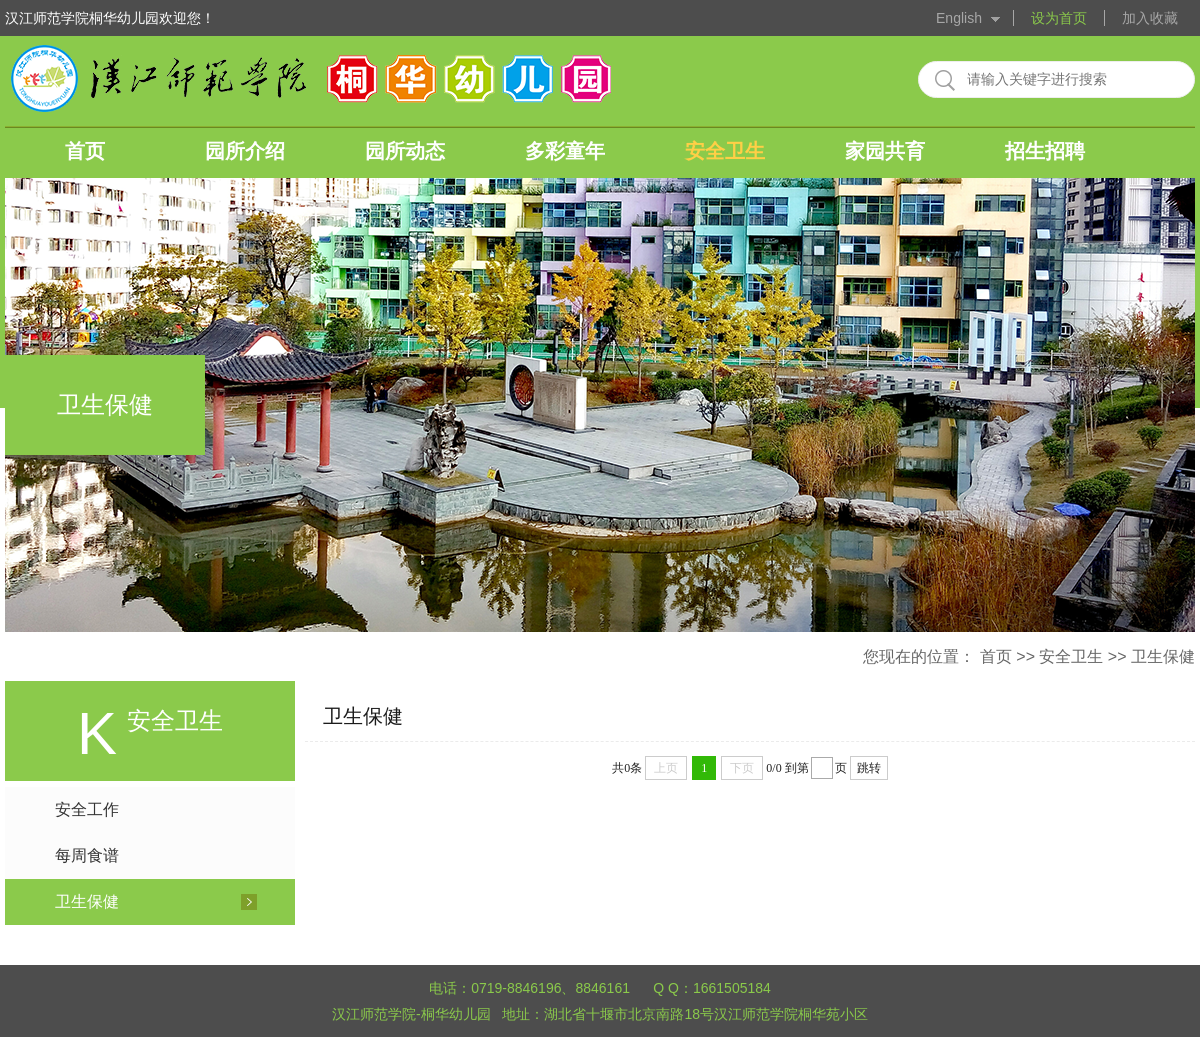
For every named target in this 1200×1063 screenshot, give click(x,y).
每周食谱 (87, 855)
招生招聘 (1045, 151)
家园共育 (885, 151)
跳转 (869, 768)
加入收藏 (1150, 18)
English (959, 18)
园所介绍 (245, 151)
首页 (85, 151)
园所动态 (405, 151)
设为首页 (1059, 18)
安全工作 (87, 809)
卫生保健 (1163, 656)
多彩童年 (565, 151)
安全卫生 (725, 151)
